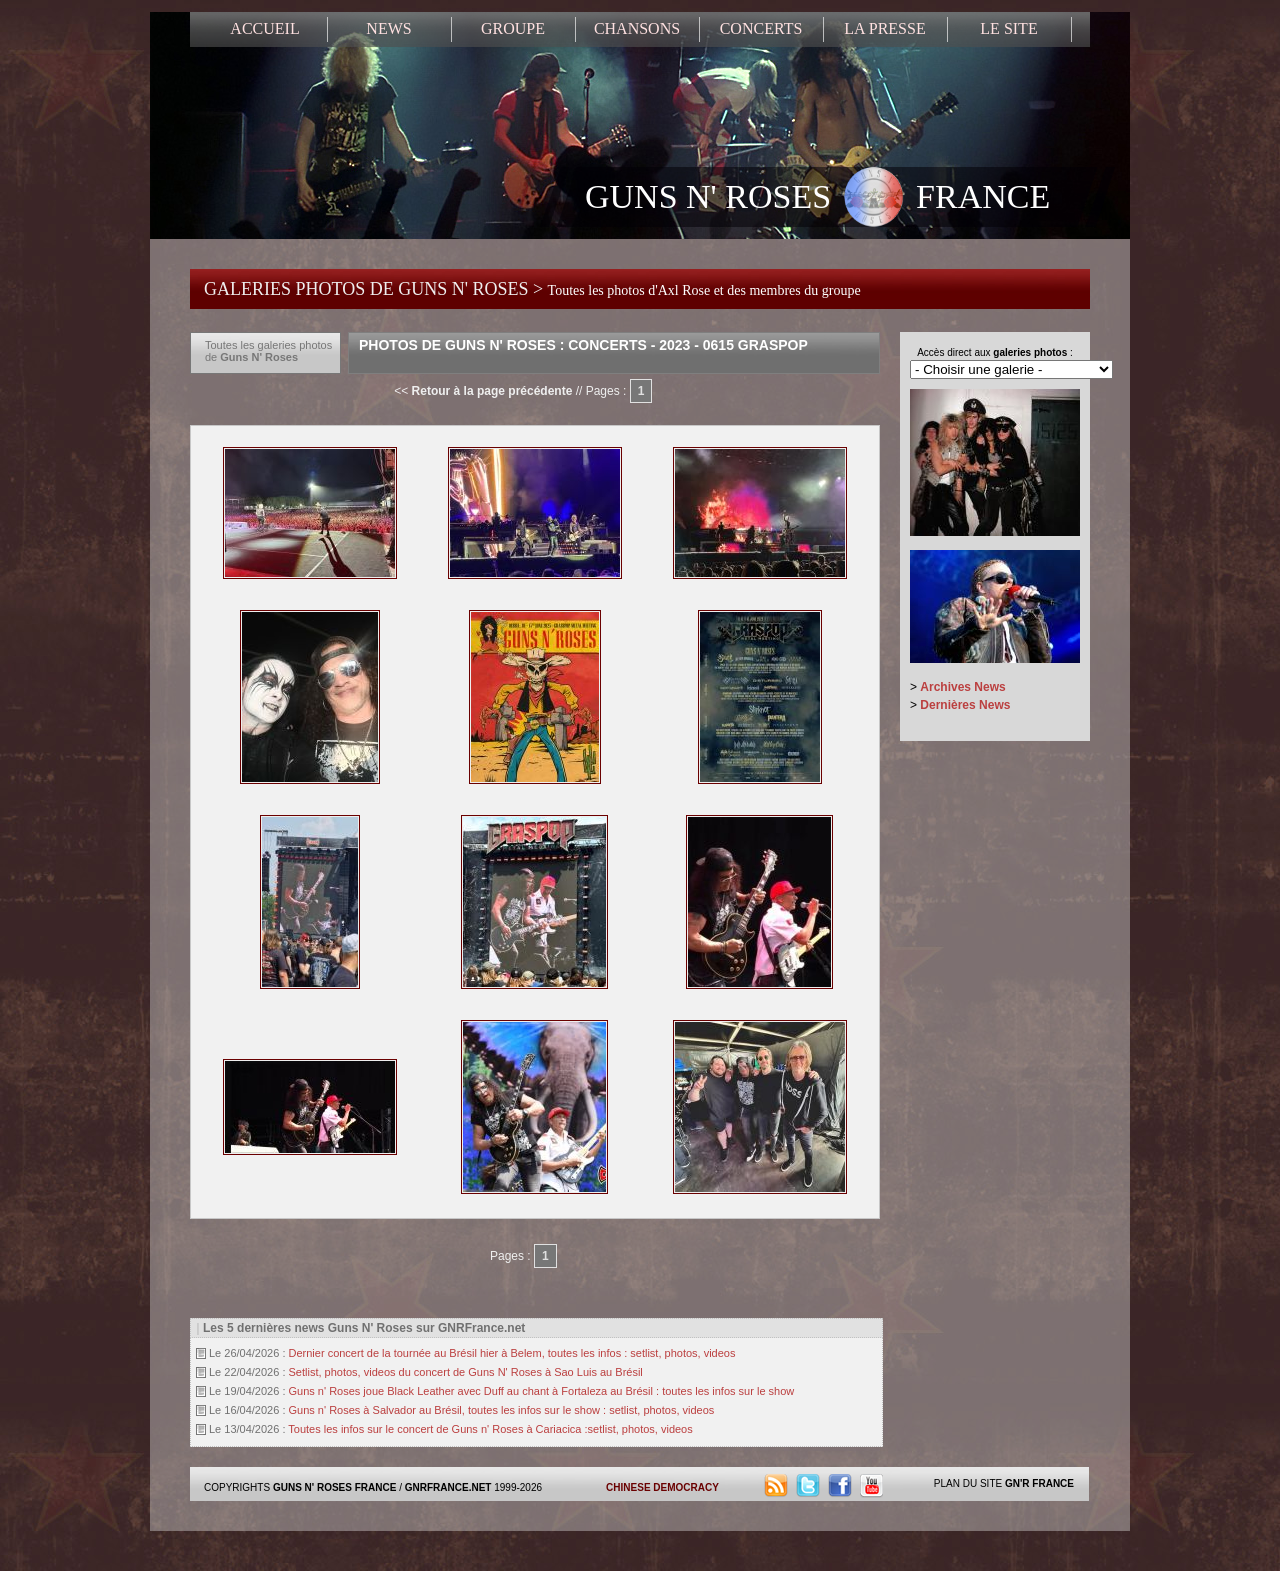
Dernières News (965, 705)
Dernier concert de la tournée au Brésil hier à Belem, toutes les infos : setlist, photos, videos (512, 1353)
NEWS (388, 28)
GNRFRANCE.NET (448, 1487)
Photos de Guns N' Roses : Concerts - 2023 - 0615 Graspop (583, 345)
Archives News (962, 687)
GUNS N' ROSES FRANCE (817, 199)
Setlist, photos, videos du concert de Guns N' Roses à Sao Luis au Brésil (466, 1372)
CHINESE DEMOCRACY (662, 1487)
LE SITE (1008, 28)
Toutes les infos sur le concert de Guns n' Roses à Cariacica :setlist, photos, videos (490, 1429)
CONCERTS (761, 28)
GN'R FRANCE (1039, 1483)
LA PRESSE (884, 28)
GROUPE (513, 28)
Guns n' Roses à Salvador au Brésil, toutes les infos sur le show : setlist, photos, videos (502, 1410)
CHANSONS (637, 28)
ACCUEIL (264, 28)
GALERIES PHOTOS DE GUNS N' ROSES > (532, 289)
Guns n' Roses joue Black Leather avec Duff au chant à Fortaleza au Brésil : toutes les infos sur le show (542, 1391)
